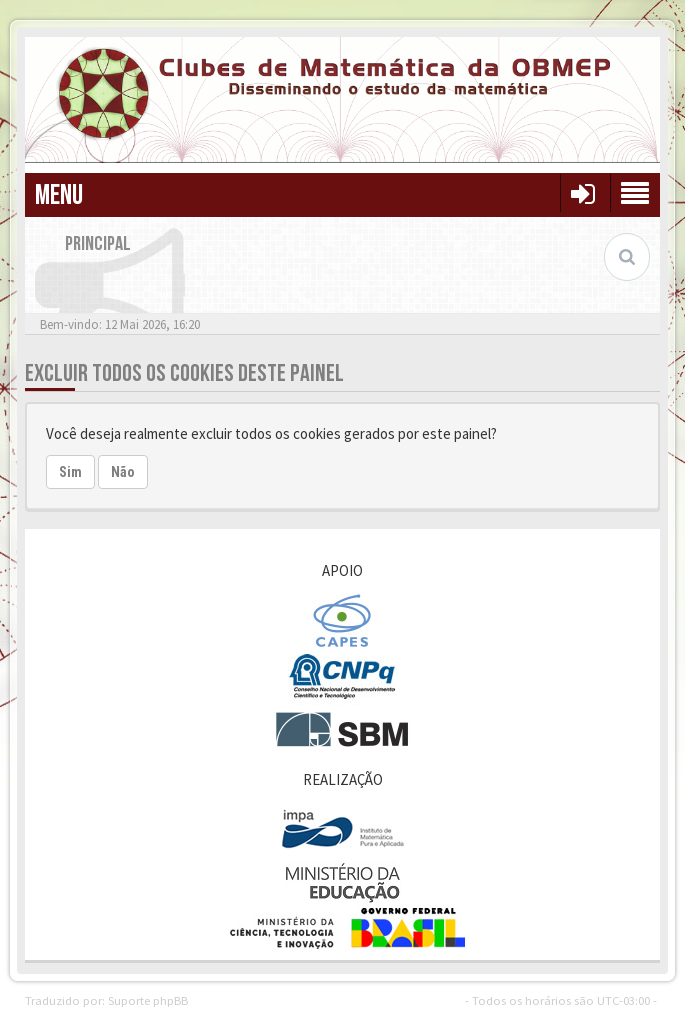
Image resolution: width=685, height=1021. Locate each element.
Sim (70, 472)
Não (123, 472)
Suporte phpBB (148, 1000)
